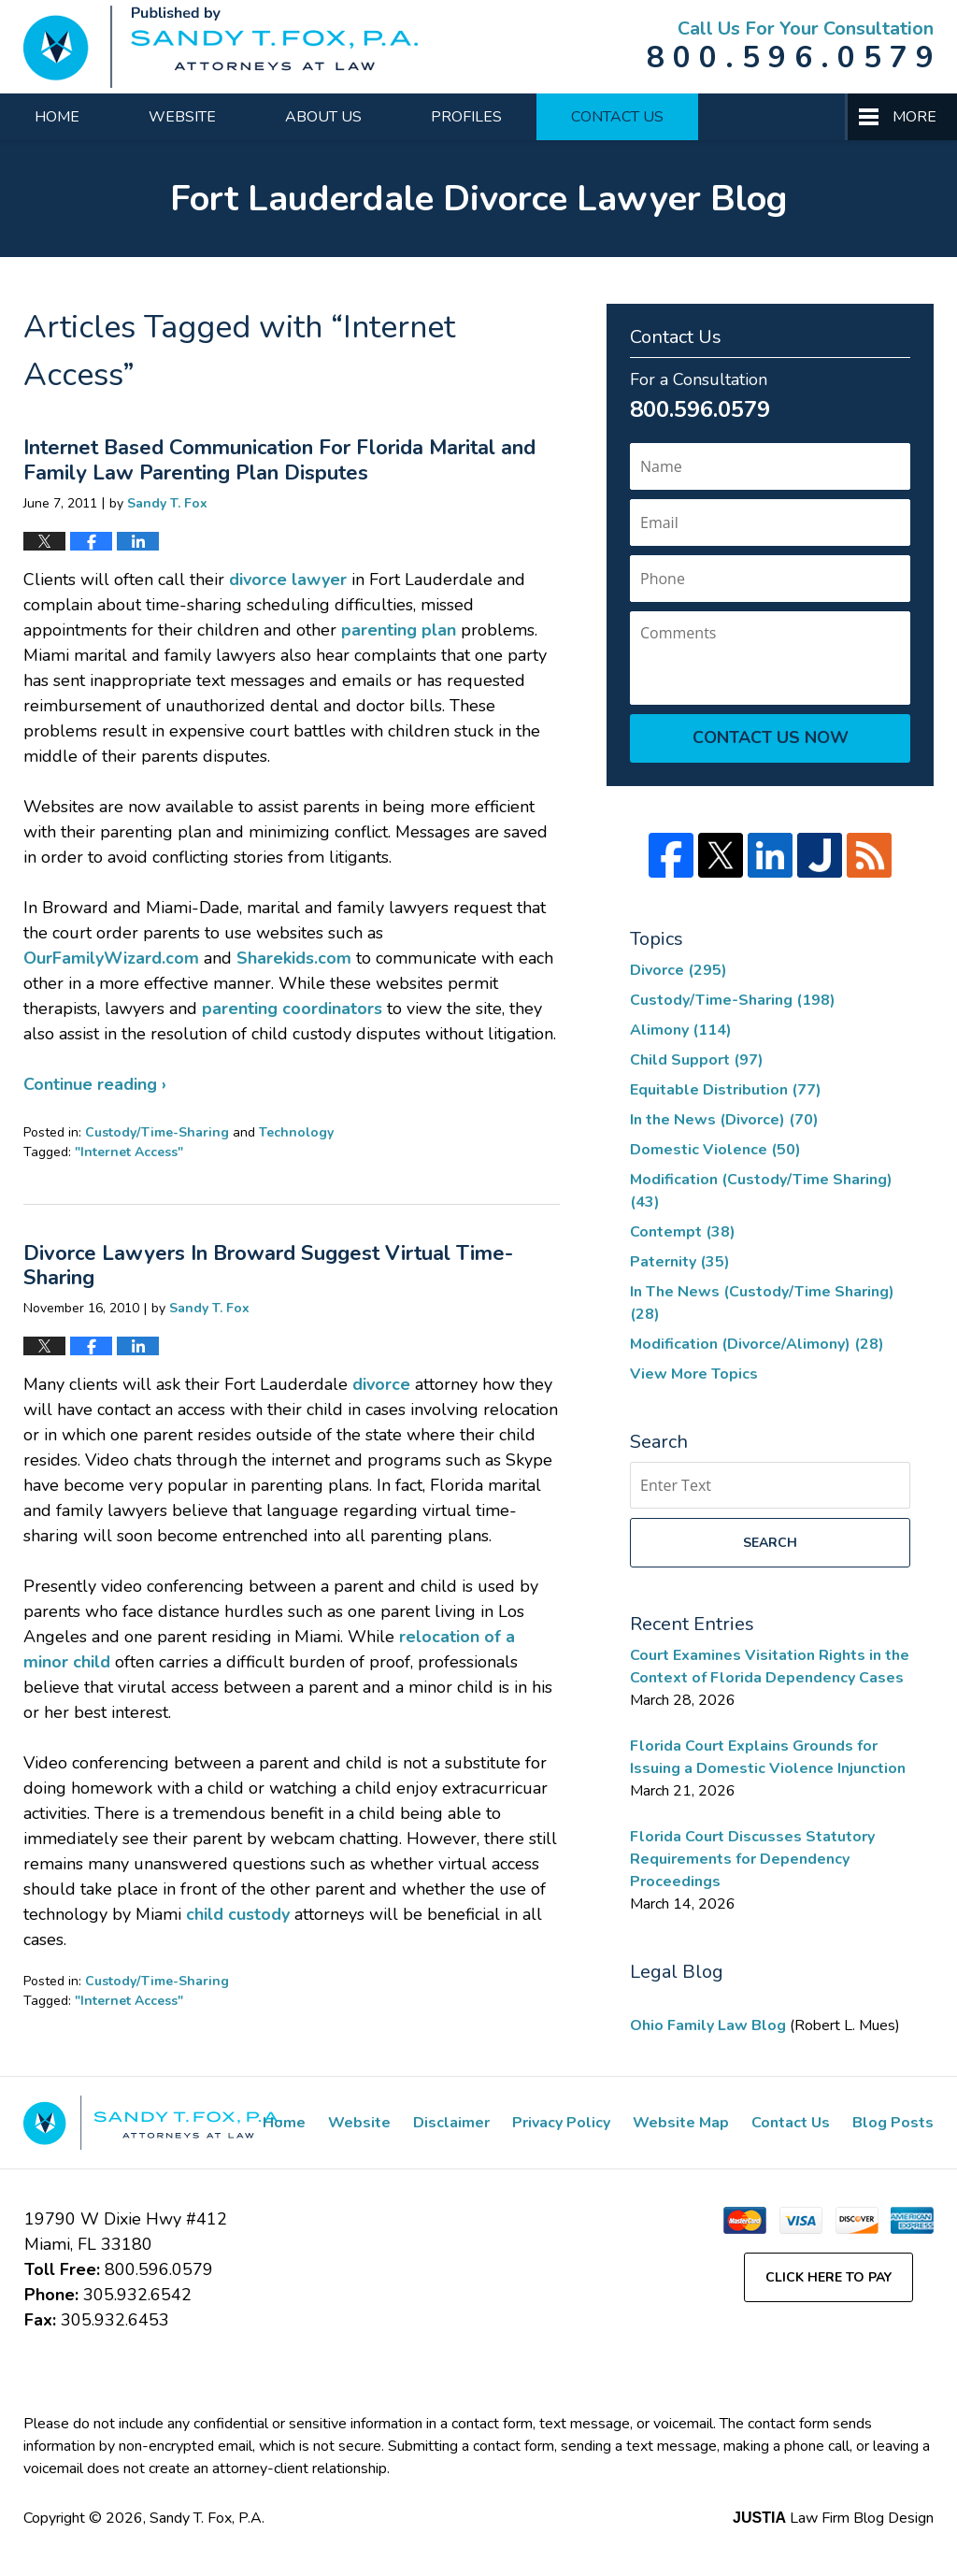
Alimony (681, 1030)
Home (57, 117)
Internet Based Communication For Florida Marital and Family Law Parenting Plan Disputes (279, 460)
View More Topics (694, 1374)
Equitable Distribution (725, 1090)
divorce (381, 1384)
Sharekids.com (293, 958)
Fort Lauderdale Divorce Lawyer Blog (220, 47)
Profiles (466, 117)
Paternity (680, 1262)
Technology (296, 1132)
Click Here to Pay (828, 2277)
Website (182, 117)
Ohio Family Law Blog (710, 2025)
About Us (323, 117)
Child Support (697, 1060)
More (914, 117)
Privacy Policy (561, 2122)
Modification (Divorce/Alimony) (757, 1344)
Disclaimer (451, 2122)
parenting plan (398, 630)
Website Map (681, 2122)
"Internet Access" (129, 1152)
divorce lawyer (288, 579)
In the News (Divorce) (724, 1119)
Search (770, 1543)
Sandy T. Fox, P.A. (207, 2518)
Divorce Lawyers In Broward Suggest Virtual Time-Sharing (268, 1265)
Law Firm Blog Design (833, 2518)
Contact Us (617, 117)
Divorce (678, 970)
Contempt (683, 1232)
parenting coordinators (292, 1008)
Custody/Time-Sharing (157, 1132)
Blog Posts (893, 2122)
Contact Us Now (771, 737)
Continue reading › (94, 1084)
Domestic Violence (715, 1149)
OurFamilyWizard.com (111, 958)
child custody (238, 1914)
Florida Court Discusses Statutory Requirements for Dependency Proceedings (752, 1859)
